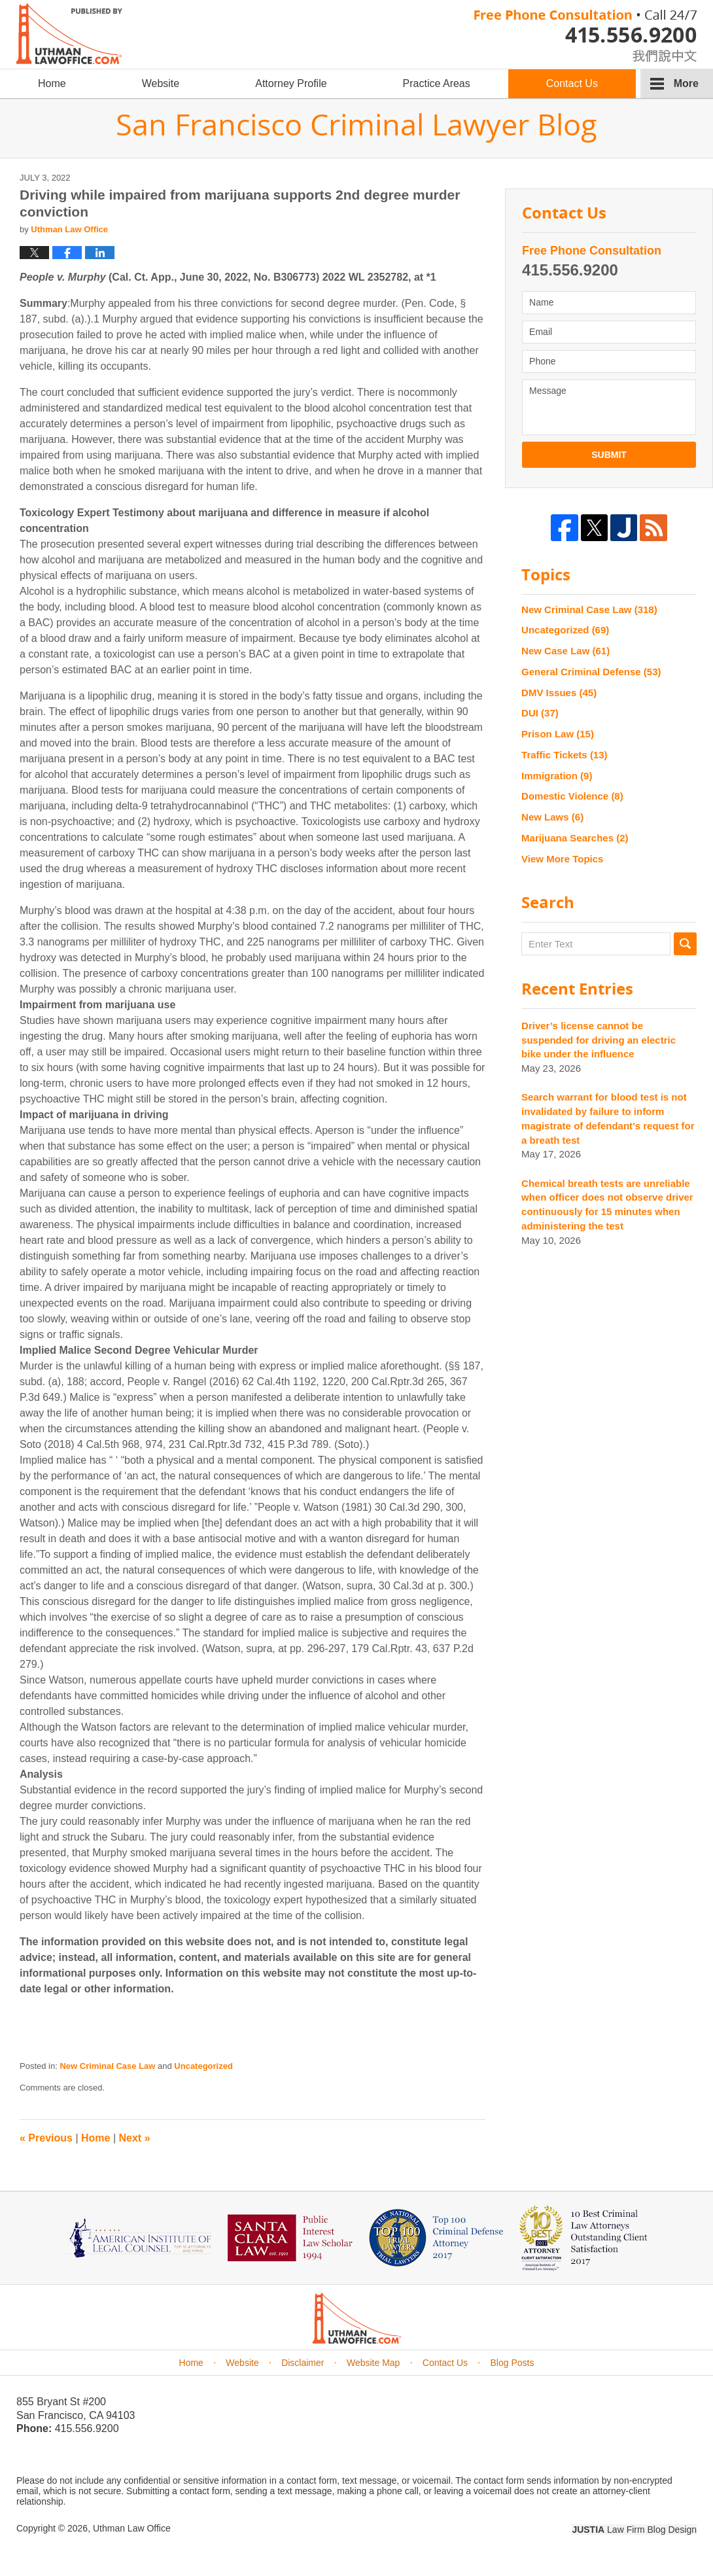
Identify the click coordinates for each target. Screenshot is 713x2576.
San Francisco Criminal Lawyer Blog (69, 33)
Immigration (556, 775)
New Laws (552, 816)
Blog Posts (512, 2362)
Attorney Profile (290, 83)
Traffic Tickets (564, 754)
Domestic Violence (572, 796)
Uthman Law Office (132, 2528)
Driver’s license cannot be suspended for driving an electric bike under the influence (598, 1040)
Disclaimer (302, 2362)
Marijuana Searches (574, 837)
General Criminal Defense (591, 671)
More (686, 83)
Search (685, 943)
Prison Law (557, 733)
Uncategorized (203, 2066)
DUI (540, 712)
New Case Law (565, 650)
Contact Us (572, 83)
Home (52, 83)
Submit (609, 455)
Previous (46, 2138)
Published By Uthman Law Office (585, 36)
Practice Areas (436, 83)
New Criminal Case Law (107, 2066)
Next (134, 2138)
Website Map (373, 2362)
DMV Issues (559, 692)
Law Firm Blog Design (634, 2529)
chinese (650, 53)
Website (161, 83)
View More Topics (562, 858)
